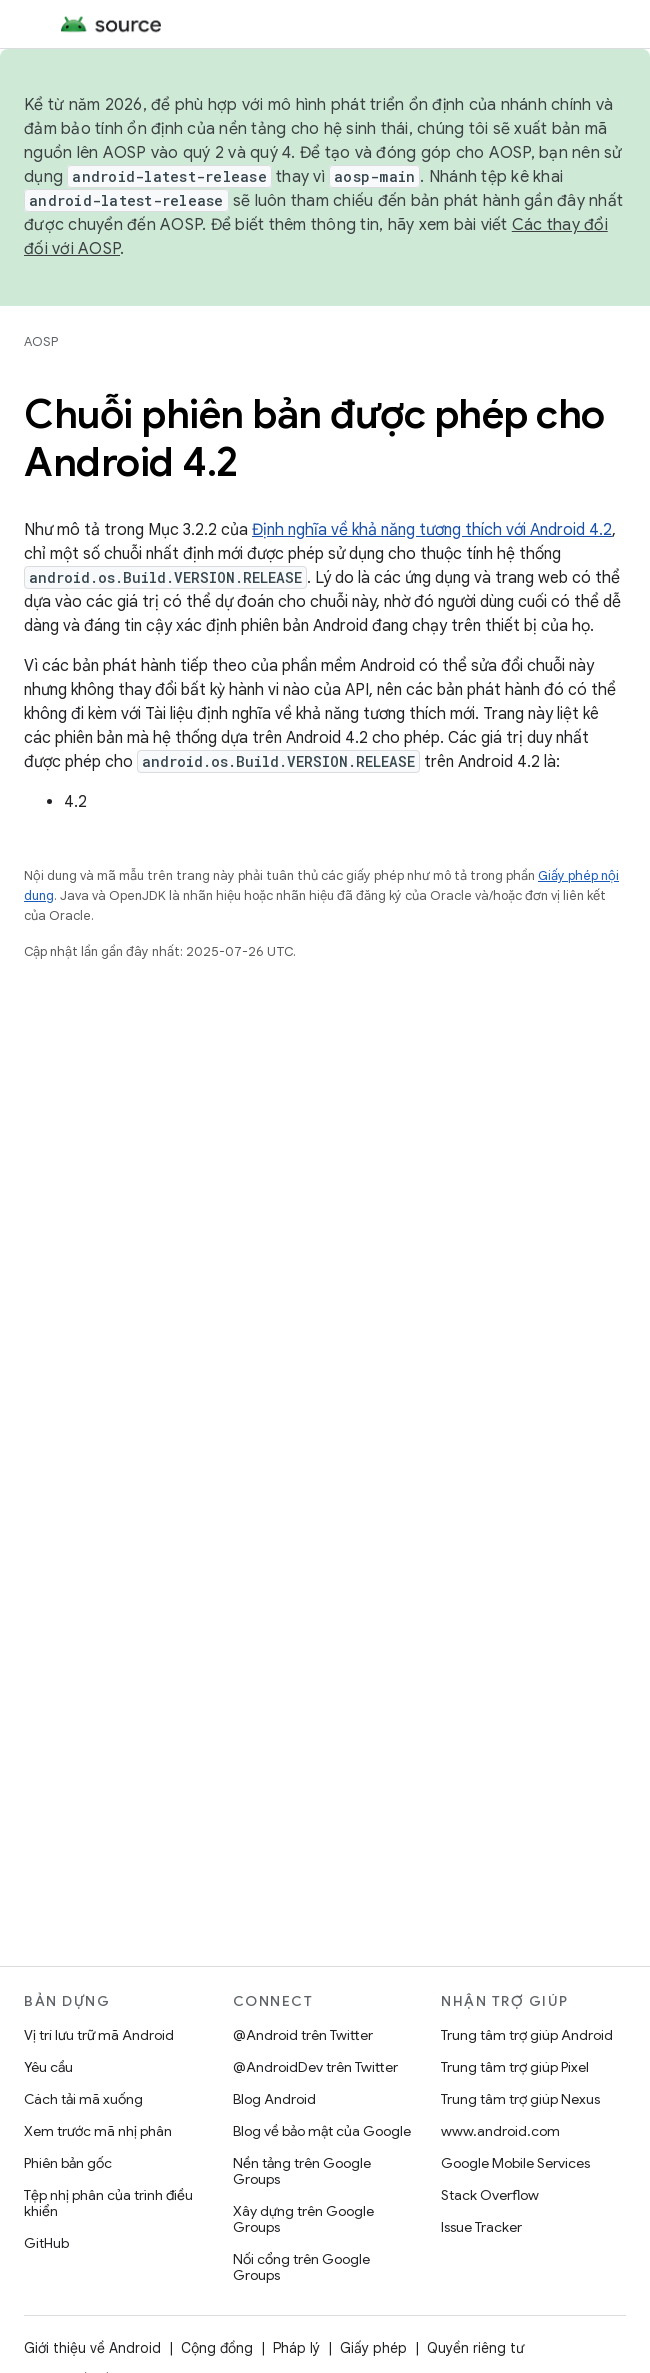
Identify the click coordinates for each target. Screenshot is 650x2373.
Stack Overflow (490, 2195)
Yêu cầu (48, 2067)
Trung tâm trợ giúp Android (527, 2035)
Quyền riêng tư (475, 2348)
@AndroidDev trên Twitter (315, 2067)
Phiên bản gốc (68, 2163)
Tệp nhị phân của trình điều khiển (108, 2203)
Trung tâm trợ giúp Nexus (520, 2099)
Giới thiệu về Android (92, 2348)
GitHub (46, 2243)
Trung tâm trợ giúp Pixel (515, 2067)
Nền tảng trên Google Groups (302, 2171)
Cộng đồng (217, 2348)
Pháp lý (296, 2348)
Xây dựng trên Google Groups (303, 2219)
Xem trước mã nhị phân (98, 2131)
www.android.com (500, 2131)
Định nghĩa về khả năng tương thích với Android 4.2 (432, 530)
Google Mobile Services (515, 2163)
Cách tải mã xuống (83, 2099)
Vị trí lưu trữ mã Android (99, 2035)
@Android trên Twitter (303, 2035)
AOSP (41, 341)
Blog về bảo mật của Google (322, 2131)
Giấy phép (373, 2348)
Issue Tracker (481, 2227)
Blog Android (274, 2099)
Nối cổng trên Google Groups (301, 2267)
